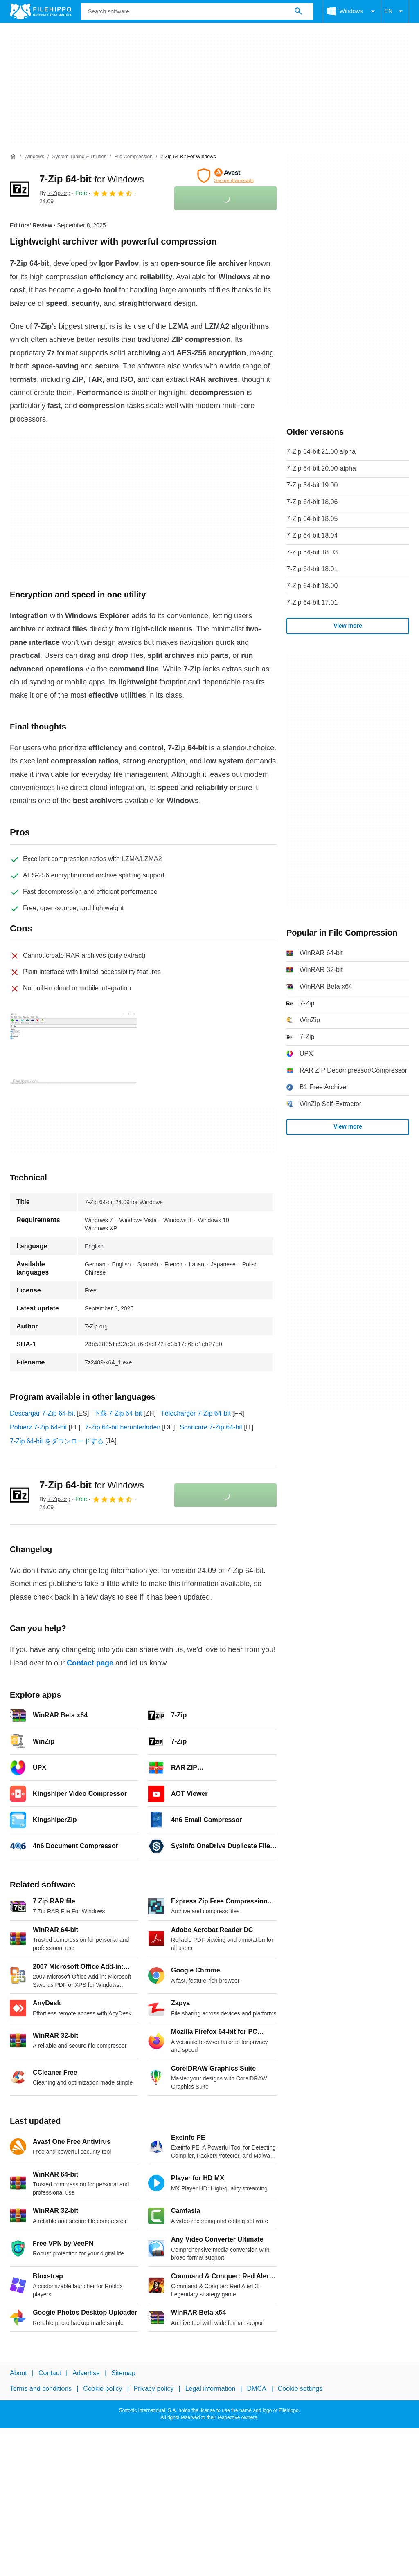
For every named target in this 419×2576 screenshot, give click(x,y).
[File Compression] (133, 156)
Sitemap (123, 2373)
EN (395, 11)
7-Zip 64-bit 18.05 (312, 518)
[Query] (197, 11)
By (54, 193)
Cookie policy (102, 2388)
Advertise (86, 2373)
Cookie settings (300, 2388)
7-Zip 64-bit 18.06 (312, 501)
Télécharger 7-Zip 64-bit (196, 1413)
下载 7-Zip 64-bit (118, 1413)
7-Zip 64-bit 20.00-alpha (321, 468)
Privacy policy (154, 2388)
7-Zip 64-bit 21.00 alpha (321, 451)
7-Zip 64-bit (91, 178)
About (18, 2373)
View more (347, 625)
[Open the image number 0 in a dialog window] (73, 1048)
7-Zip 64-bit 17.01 (312, 602)
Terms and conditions (41, 2388)
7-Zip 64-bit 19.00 (312, 485)
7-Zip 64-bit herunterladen (122, 1427)
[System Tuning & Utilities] (79, 156)
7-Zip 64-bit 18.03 (312, 552)
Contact (49, 2373)
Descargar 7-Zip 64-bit (42, 1413)
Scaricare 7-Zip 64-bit (211, 1427)
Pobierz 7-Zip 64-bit (38, 1427)
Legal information (210, 2388)
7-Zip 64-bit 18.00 (312, 585)
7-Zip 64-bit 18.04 (312, 535)
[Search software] (298, 11)
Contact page (90, 1663)
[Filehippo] (40, 11)
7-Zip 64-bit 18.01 (312, 568)
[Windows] (34, 156)
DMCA (256, 2388)
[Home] (13, 156)
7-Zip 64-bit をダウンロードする (57, 1441)
